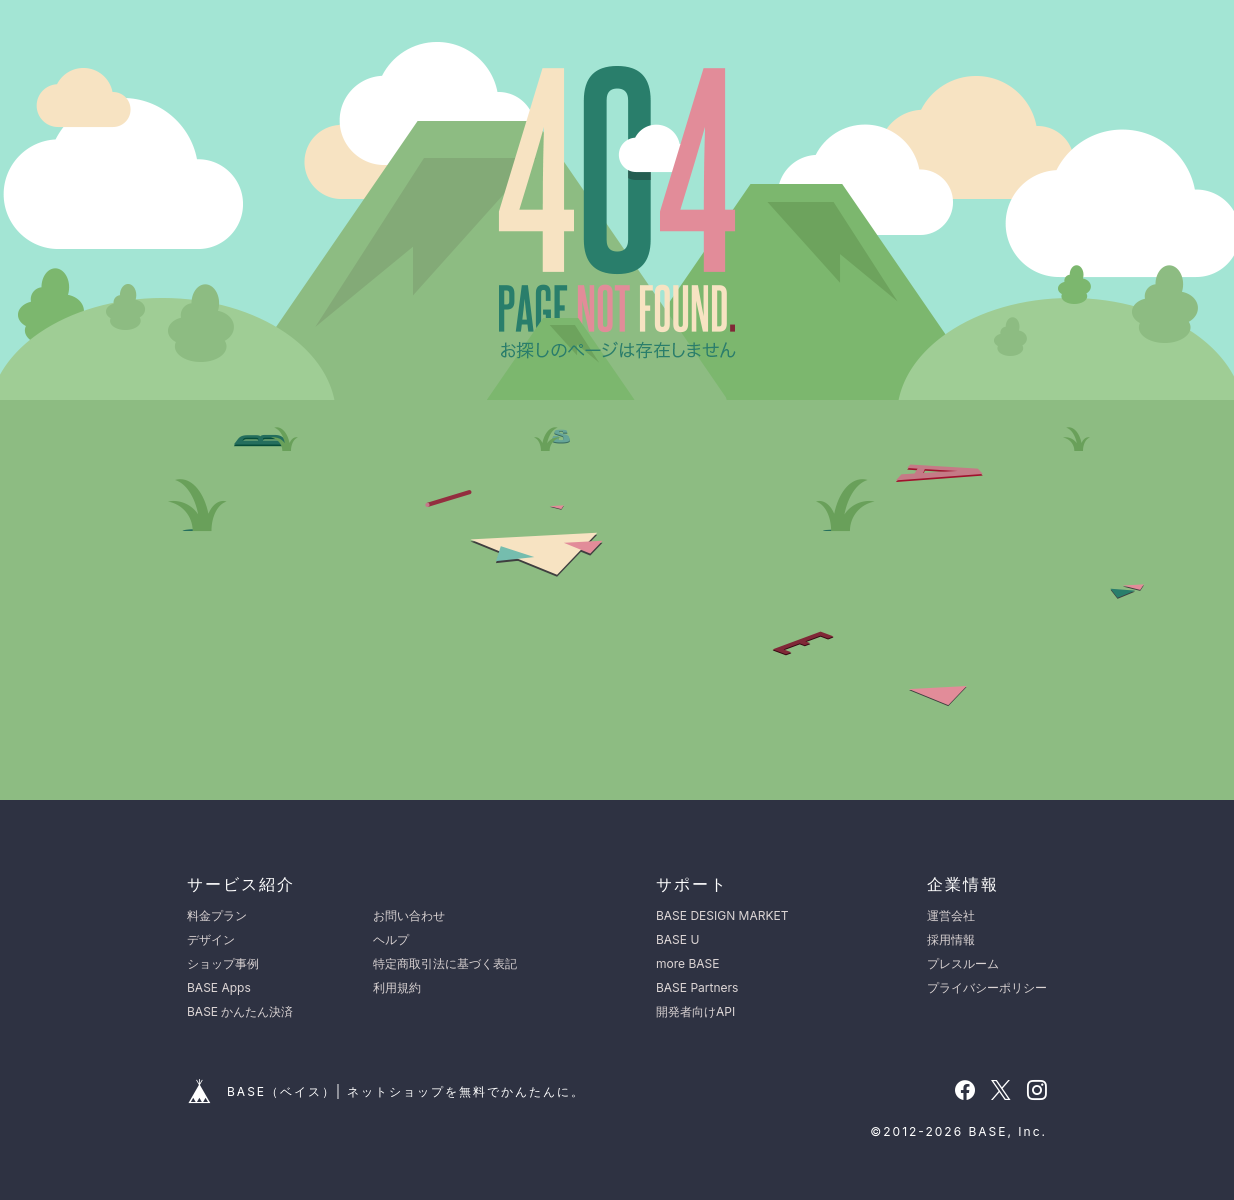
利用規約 (397, 987)
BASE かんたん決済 (240, 1011)
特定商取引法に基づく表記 (445, 963)
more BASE (687, 963)
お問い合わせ (409, 915)
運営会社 (951, 915)
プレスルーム (963, 963)
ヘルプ (391, 939)
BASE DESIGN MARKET (722, 915)
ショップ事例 (223, 963)
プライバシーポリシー (987, 987)
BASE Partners (697, 987)
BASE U (677, 939)
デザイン (211, 939)
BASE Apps (219, 987)
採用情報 (951, 939)
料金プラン (217, 915)
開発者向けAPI (695, 1011)
